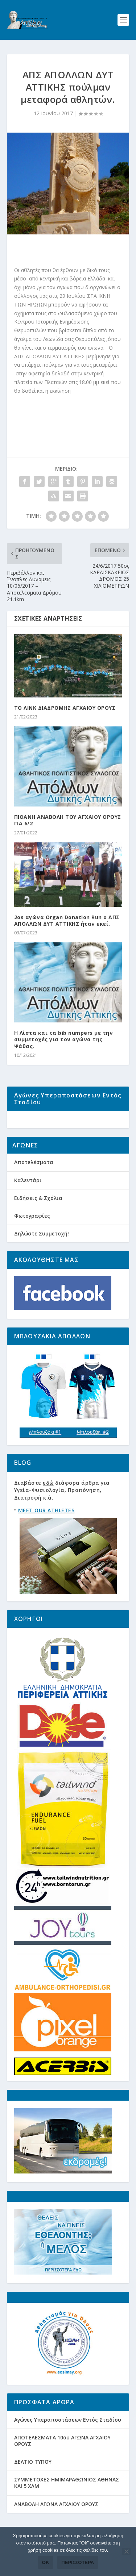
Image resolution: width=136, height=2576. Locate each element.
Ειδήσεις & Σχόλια (38, 1218)
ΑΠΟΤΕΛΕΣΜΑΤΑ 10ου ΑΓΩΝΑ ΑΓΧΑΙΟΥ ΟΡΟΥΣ (62, 2461)
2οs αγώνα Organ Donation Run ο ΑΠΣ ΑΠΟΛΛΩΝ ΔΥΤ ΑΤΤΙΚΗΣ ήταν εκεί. (67, 920)
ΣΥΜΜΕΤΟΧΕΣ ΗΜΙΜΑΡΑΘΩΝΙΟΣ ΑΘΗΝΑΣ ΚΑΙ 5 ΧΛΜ (66, 2503)
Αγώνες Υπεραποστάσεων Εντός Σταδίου (67, 2440)
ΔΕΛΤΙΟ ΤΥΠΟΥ (32, 2482)
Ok (45, 2562)
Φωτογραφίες (32, 1236)
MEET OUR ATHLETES (46, 1530)
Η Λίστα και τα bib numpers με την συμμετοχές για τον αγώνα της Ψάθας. (63, 1039)
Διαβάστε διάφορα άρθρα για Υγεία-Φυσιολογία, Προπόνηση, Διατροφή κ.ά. (62, 1511)
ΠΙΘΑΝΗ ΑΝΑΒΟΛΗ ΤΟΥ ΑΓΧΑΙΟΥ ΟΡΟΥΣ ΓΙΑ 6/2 (67, 820)
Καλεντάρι (28, 1200)
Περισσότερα (77, 2562)
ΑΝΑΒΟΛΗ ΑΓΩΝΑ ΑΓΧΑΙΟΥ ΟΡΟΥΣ (56, 2524)
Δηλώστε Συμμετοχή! (41, 1253)
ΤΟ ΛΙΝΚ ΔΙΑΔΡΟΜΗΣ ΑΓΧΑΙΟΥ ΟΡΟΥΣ (65, 707)
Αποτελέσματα (33, 1182)
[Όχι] (126, 2551)
